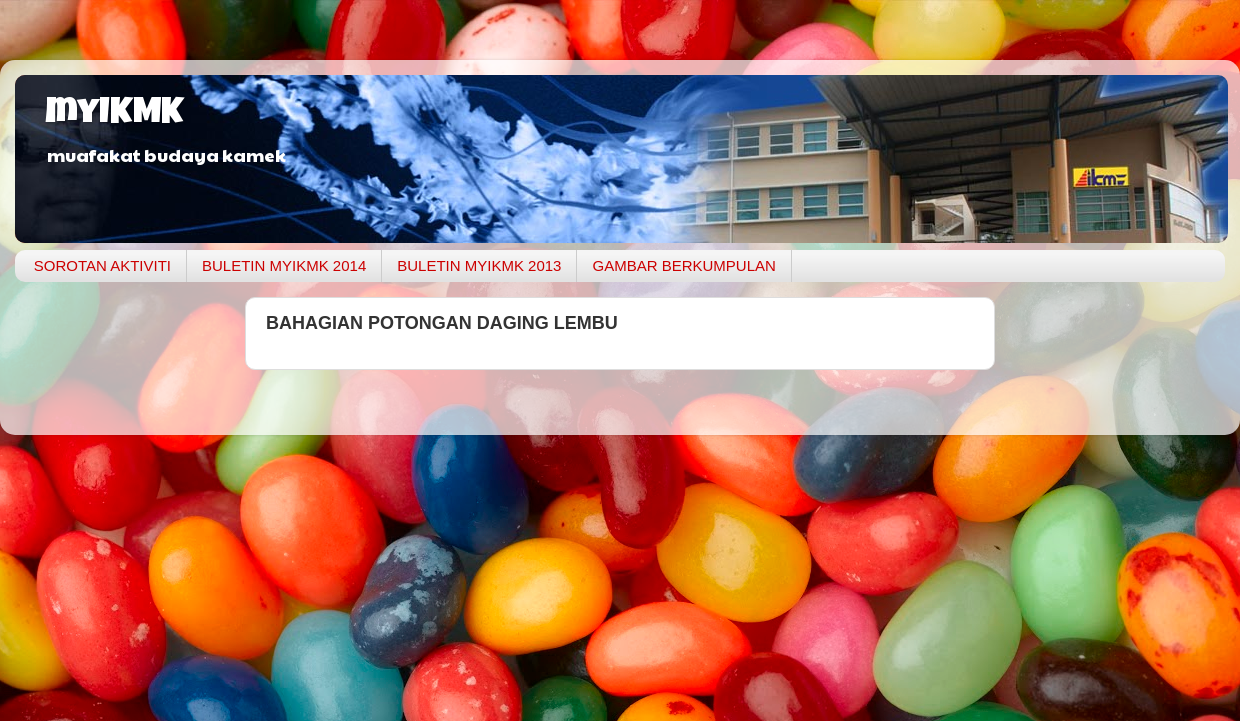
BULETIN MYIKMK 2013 (479, 265)
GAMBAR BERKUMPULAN (683, 265)
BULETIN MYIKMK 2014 (284, 265)
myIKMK (114, 115)
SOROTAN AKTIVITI (102, 265)
